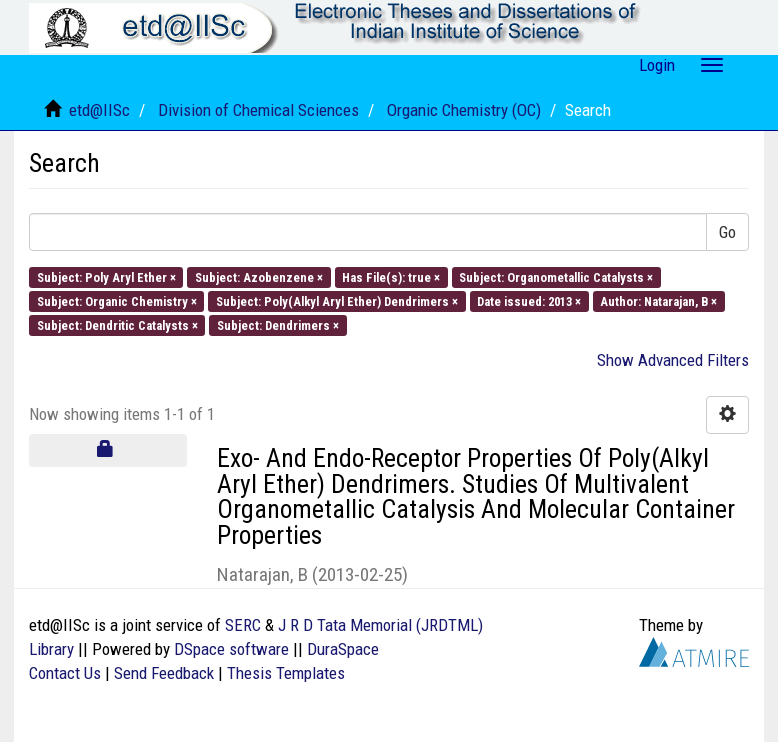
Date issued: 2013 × (529, 300)
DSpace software (231, 649)
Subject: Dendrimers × (278, 325)
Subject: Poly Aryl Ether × (106, 276)
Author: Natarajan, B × (658, 300)
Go (727, 232)
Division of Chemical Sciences (258, 110)
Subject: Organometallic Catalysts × (556, 276)
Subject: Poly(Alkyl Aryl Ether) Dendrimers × (337, 300)
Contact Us (65, 673)
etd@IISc (99, 110)
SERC (243, 625)
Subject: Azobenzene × (259, 276)
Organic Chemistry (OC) (464, 110)
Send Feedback (164, 673)
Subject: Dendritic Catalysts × (117, 325)
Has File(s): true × (391, 276)
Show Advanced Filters (673, 360)
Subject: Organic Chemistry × (117, 300)
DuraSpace (343, 649)
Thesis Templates (286, 673)
